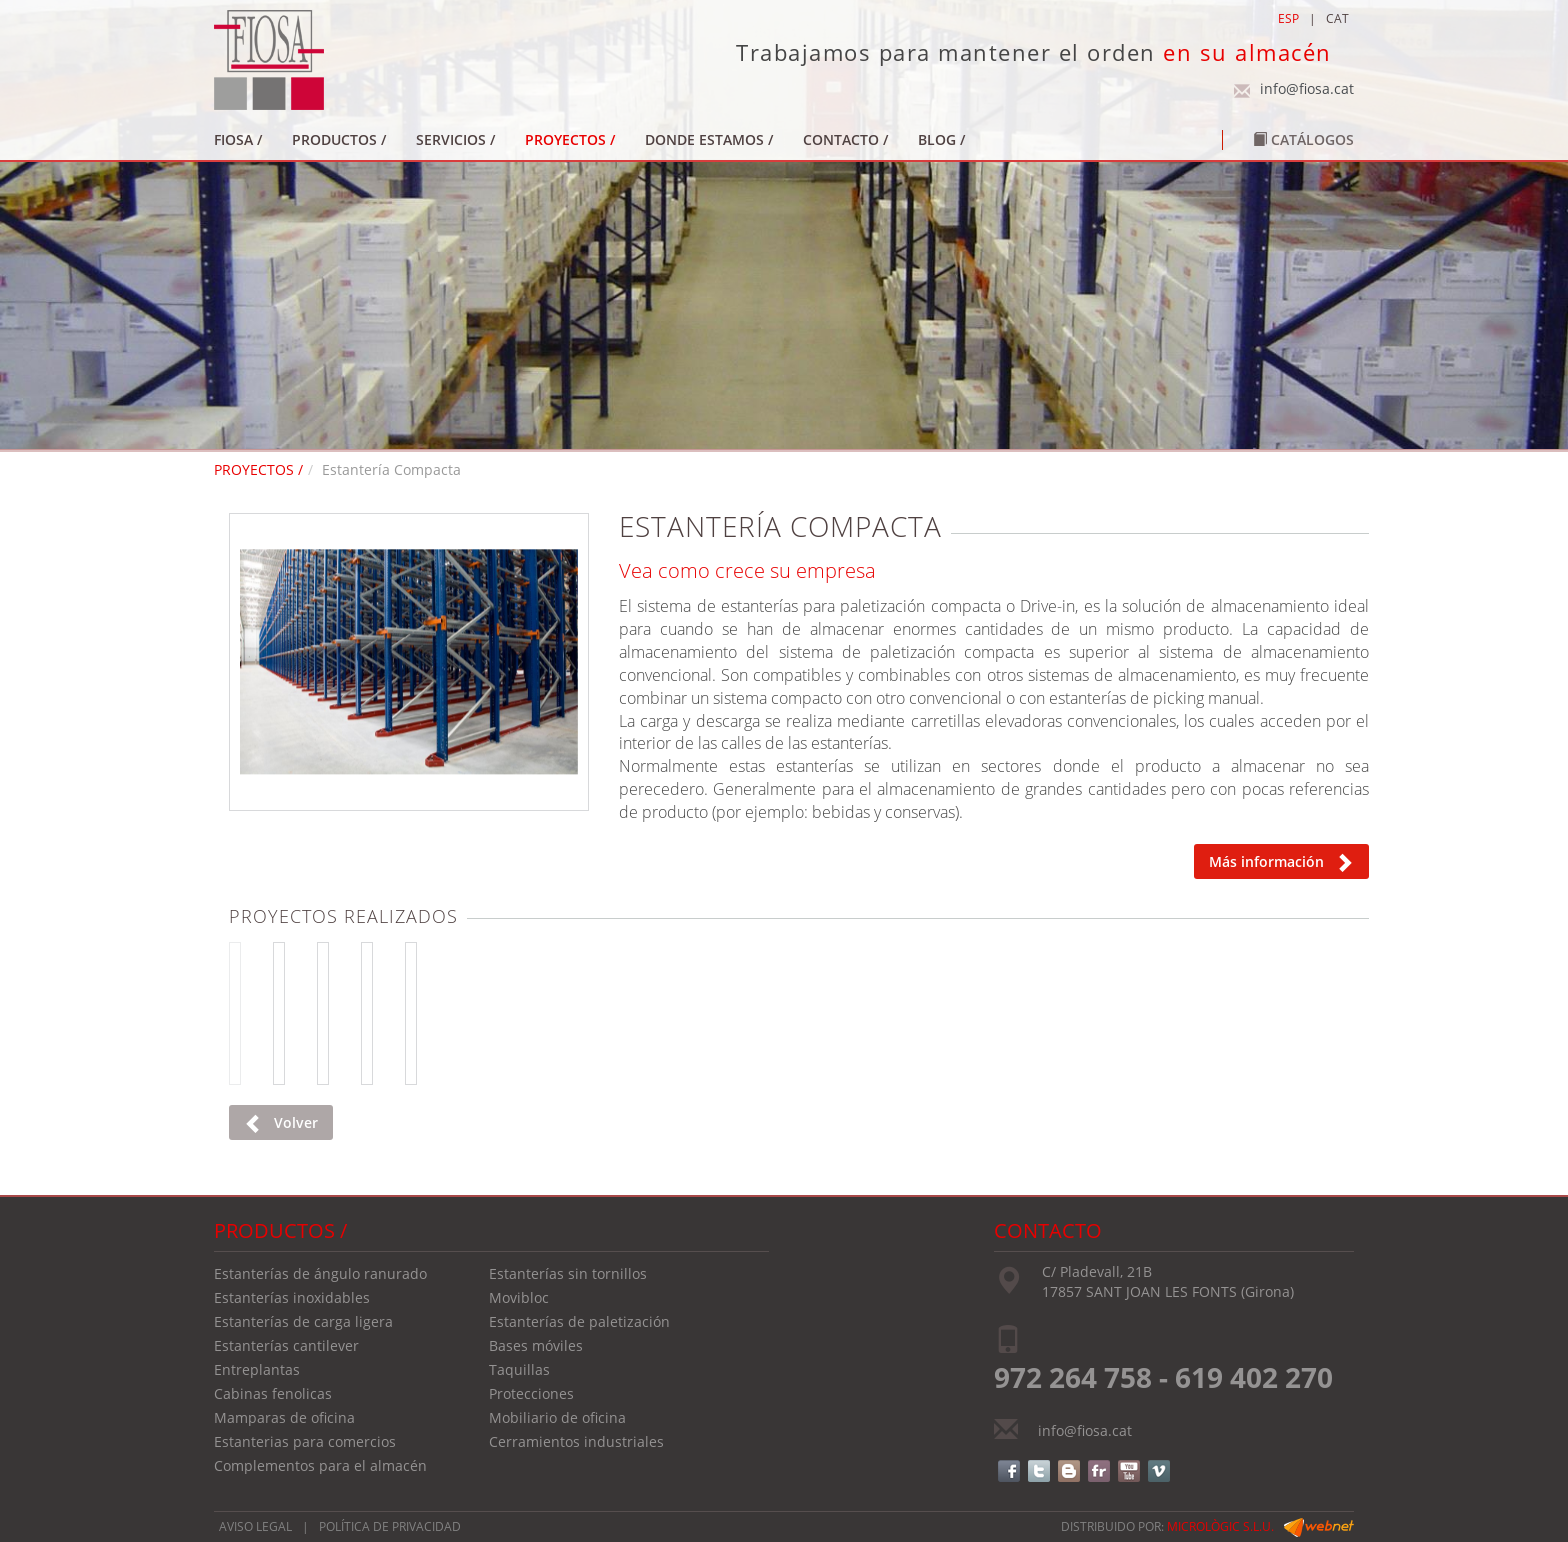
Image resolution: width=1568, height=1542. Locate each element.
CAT (1337, 18)
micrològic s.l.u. (1220, 1526)
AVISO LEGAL (255, 1526)
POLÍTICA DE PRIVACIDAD (390, 1526)
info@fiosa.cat (1307, 88)
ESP (1288, 18)
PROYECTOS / (258, 469)
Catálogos (1303, 139)
